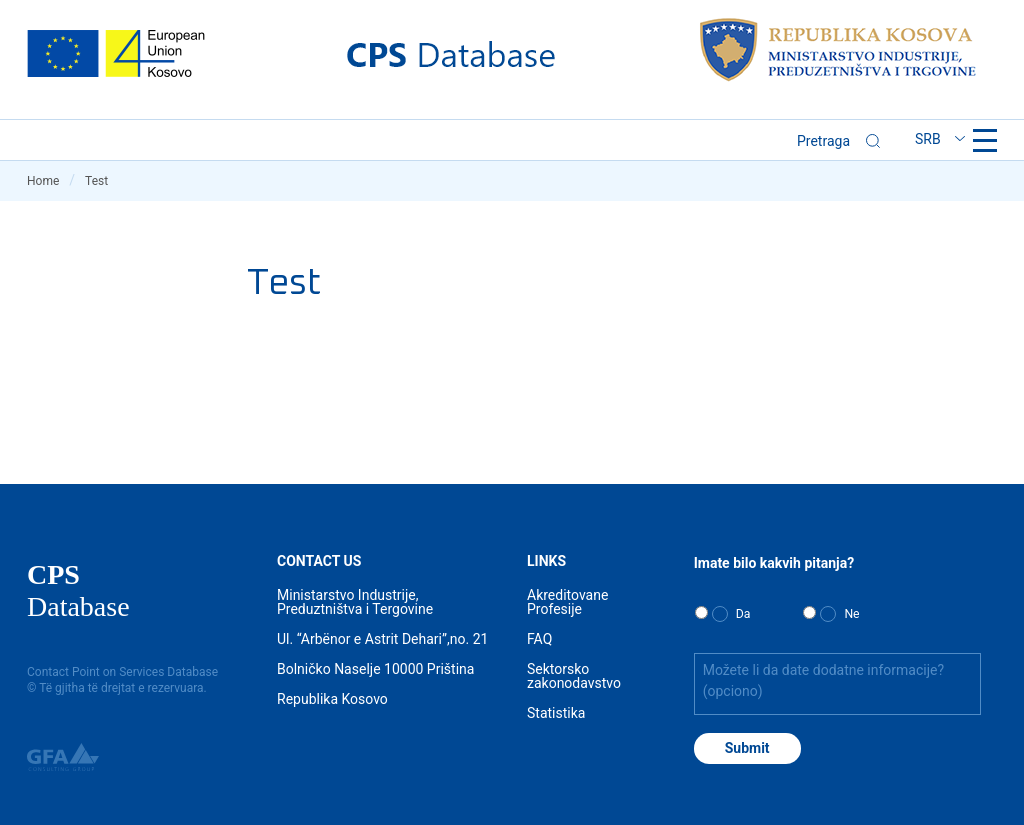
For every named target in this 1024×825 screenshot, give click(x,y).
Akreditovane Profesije (567, 602)
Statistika (556, 713)
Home (51, 181)
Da (743, 614)
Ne (851, 614)
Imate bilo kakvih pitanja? (774, 563)
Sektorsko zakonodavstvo (574, 676)
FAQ (539, 639)
